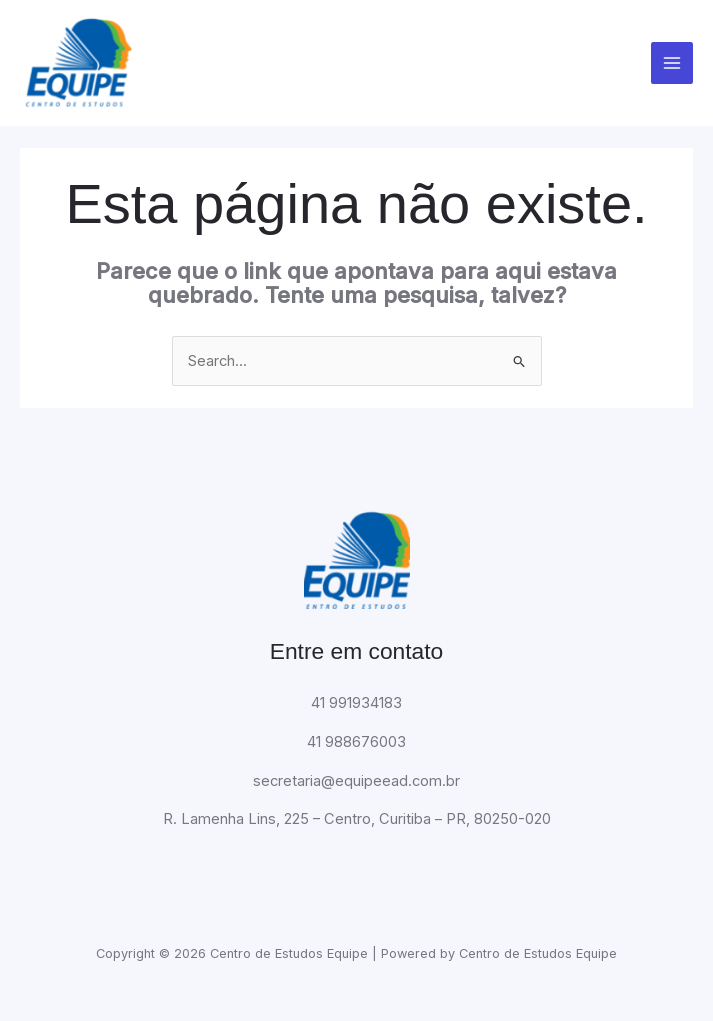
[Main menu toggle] (672, 64)
